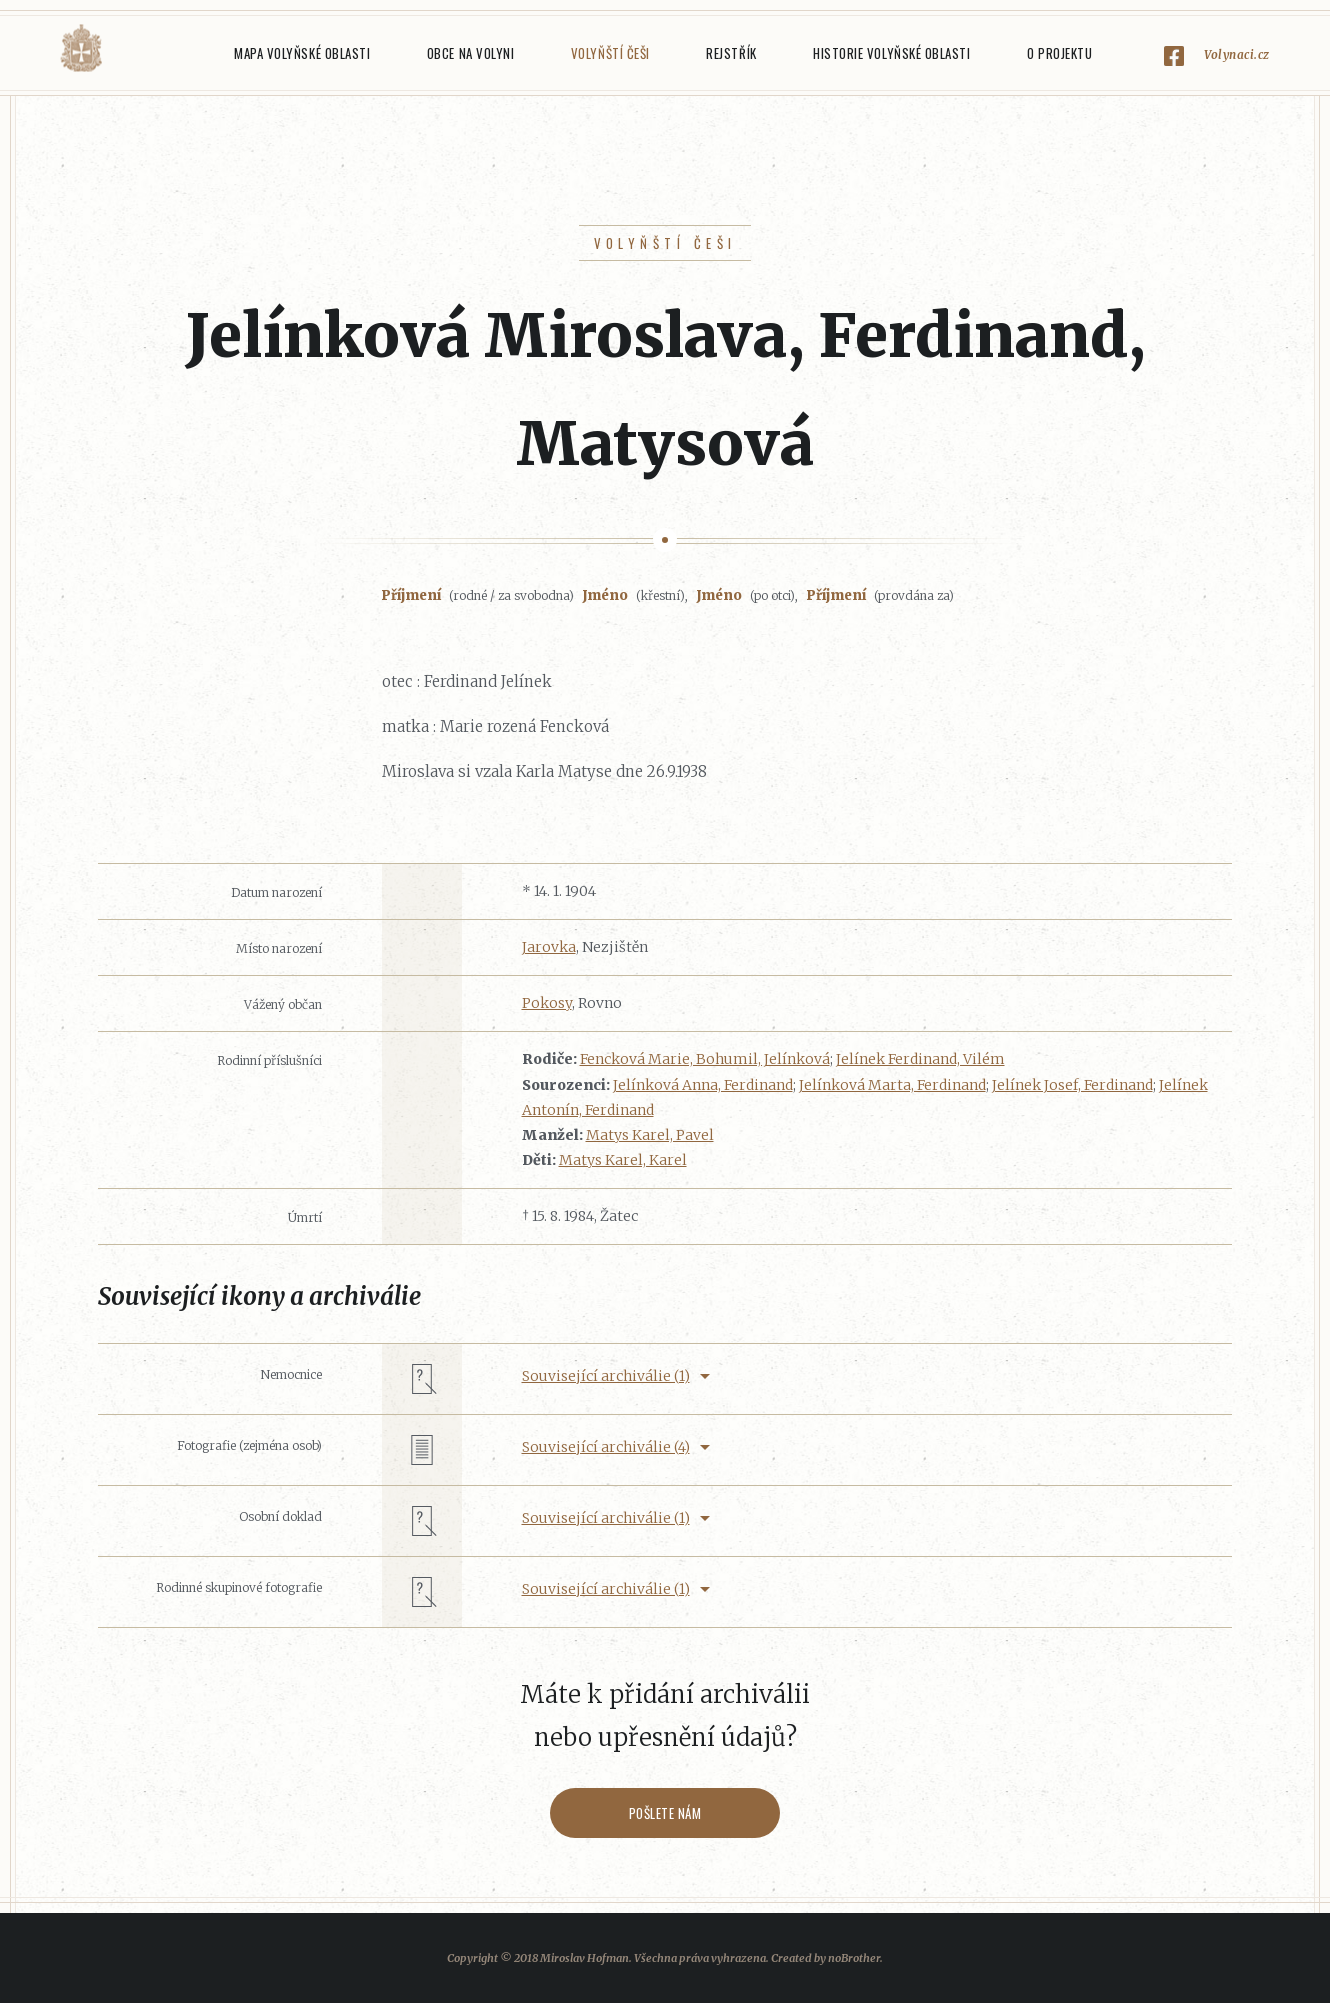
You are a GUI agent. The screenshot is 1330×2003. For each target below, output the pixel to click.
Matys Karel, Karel (623, 1160)
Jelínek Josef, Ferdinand (1072, 1085)
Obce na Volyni (470, 53)
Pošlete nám (665, 1813)
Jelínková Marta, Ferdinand (892, 1085)
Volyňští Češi (610, 53)
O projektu (1059, 53)
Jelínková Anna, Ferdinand (703, 1085)
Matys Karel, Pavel (650, 1135)
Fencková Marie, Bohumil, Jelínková (705, 1059)
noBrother (854, 1958)
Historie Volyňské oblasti (891, 53)
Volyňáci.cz (81, 48)
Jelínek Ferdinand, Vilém (920, 1059)
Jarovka (549, 947)
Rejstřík (731, 53)
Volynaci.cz (1237, 54)
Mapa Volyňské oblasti (302, 53)
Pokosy (547, 1003)
